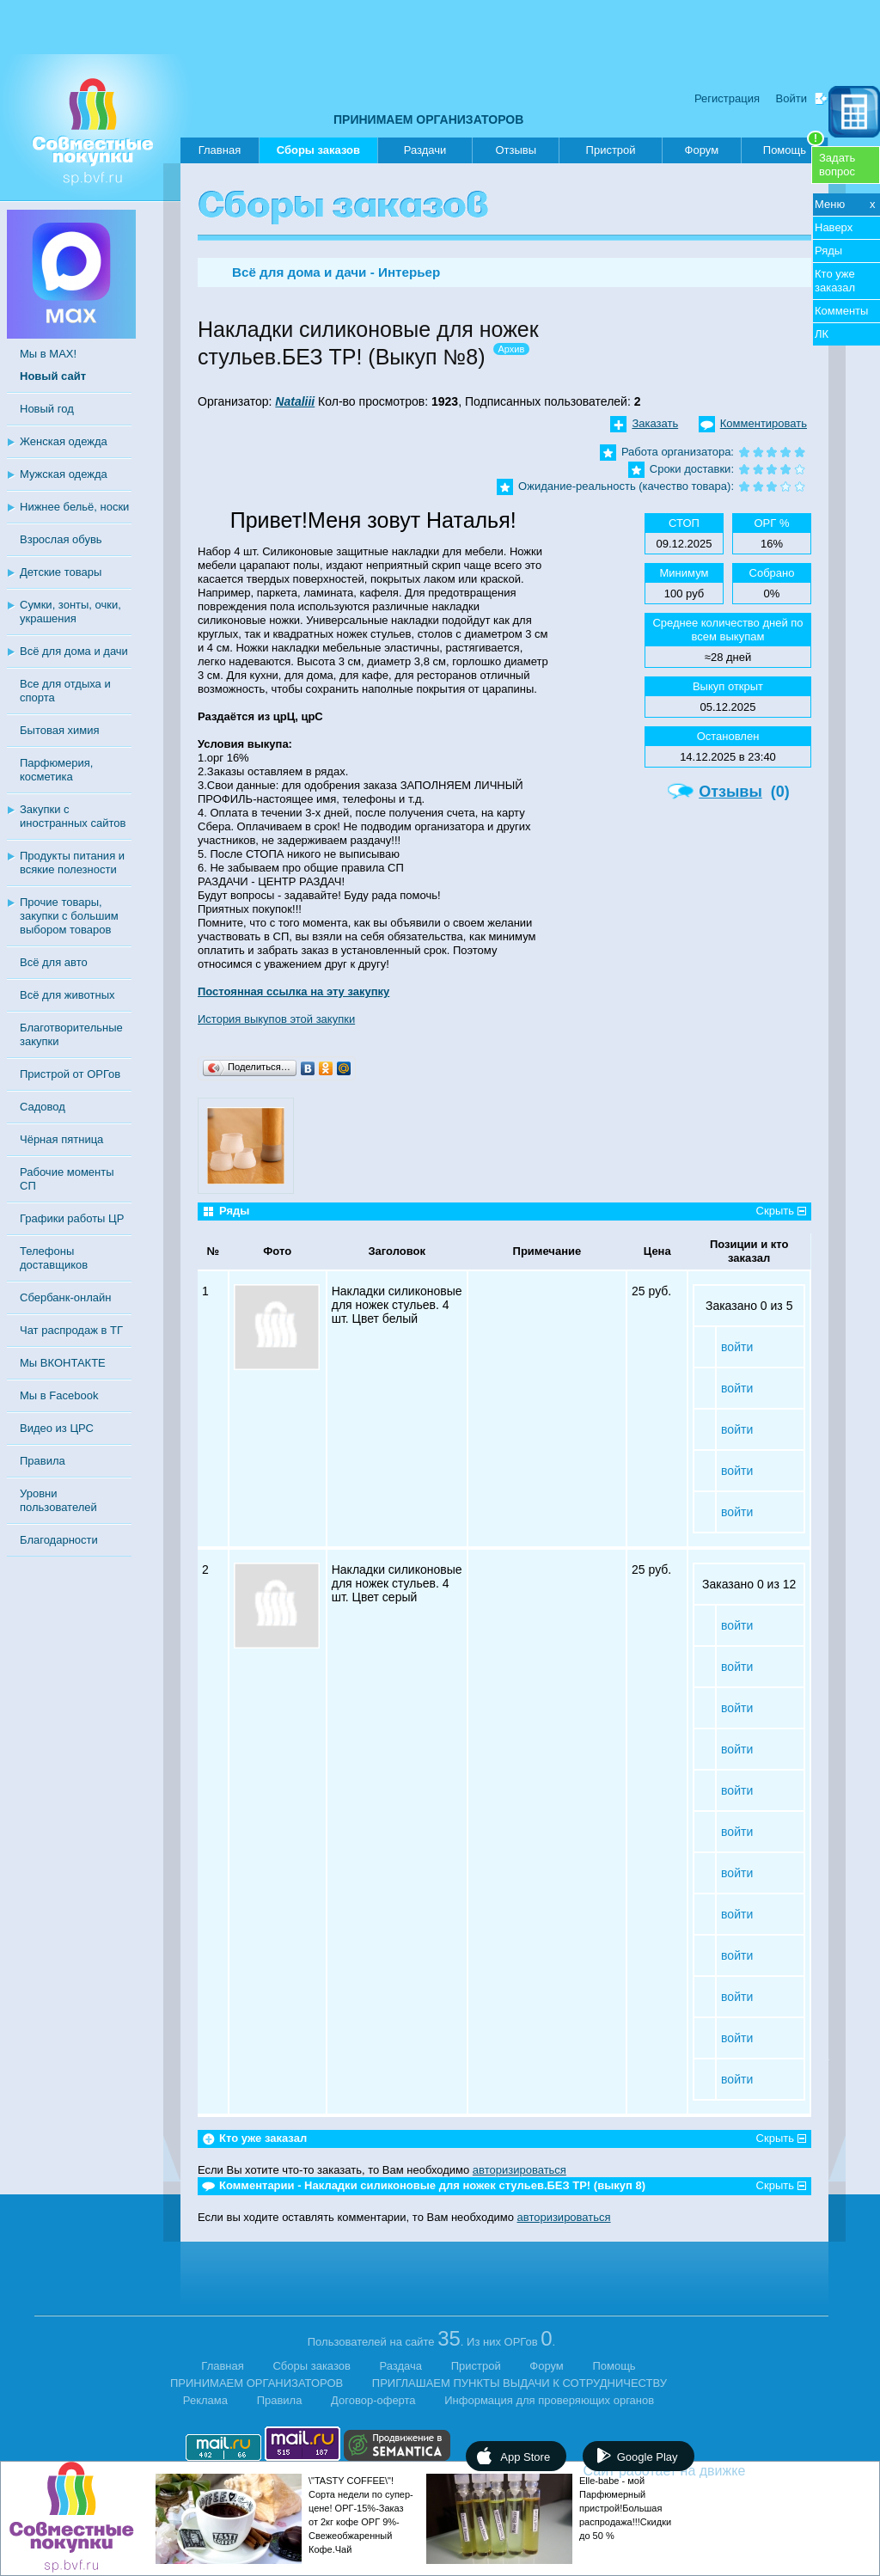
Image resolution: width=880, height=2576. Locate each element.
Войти (791, 98)
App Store (525, 2457)
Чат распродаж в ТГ (71, 1330)
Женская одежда (63, 441)
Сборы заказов (318, 153)
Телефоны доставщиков (54, 1258)
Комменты (841, 310)
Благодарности (59, 1539)
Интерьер (409, 272)
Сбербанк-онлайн (65, 1297)
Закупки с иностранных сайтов (72, 816)
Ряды (828, 250)
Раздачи (425, 150)
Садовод (42, 1106)
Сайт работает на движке (702, 2470)
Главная (220, 150)
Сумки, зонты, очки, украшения (70, 611)
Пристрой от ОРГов (70, 1074)
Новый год (47, 408)
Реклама (205, 2400)
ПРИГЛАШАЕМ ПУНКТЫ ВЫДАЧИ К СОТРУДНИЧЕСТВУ (519, 2383)
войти (737, 1347)
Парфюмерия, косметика (56, 769)
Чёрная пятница (61, 1139)
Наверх (833, 227)
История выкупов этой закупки (276, 1019)
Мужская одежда (63, 474)
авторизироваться (519, 2169)
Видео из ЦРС (57, 1428)
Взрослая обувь (61, 539)
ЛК (821, 333)
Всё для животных (67, 994)
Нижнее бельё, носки (74, 506)
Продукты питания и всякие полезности (72, 862)
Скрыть (775, 1210)
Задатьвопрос (837, 164)
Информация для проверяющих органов (549, 2400)
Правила (42, 1460)
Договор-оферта (373, 2400)
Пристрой (611, 150)
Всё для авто (54, 962)
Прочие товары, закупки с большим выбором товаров (69, 916)
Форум (702, 150)
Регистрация (727, 98)
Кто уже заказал (835, 280)
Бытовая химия (60, 730)
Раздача (401, 2365)
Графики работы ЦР (72, 1218)
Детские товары (60, 572)
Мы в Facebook (59, 1395)
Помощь (793, 147)
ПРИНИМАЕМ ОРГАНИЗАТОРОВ (428, 119)
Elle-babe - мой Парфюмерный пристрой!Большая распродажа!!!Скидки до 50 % (625, 2508)
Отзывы (515, 150)
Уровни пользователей (58, 1500)
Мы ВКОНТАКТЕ (63, 1362)
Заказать (655, 423)
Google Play (647, 2457)
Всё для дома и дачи (74, 651)
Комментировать (763, 423)
